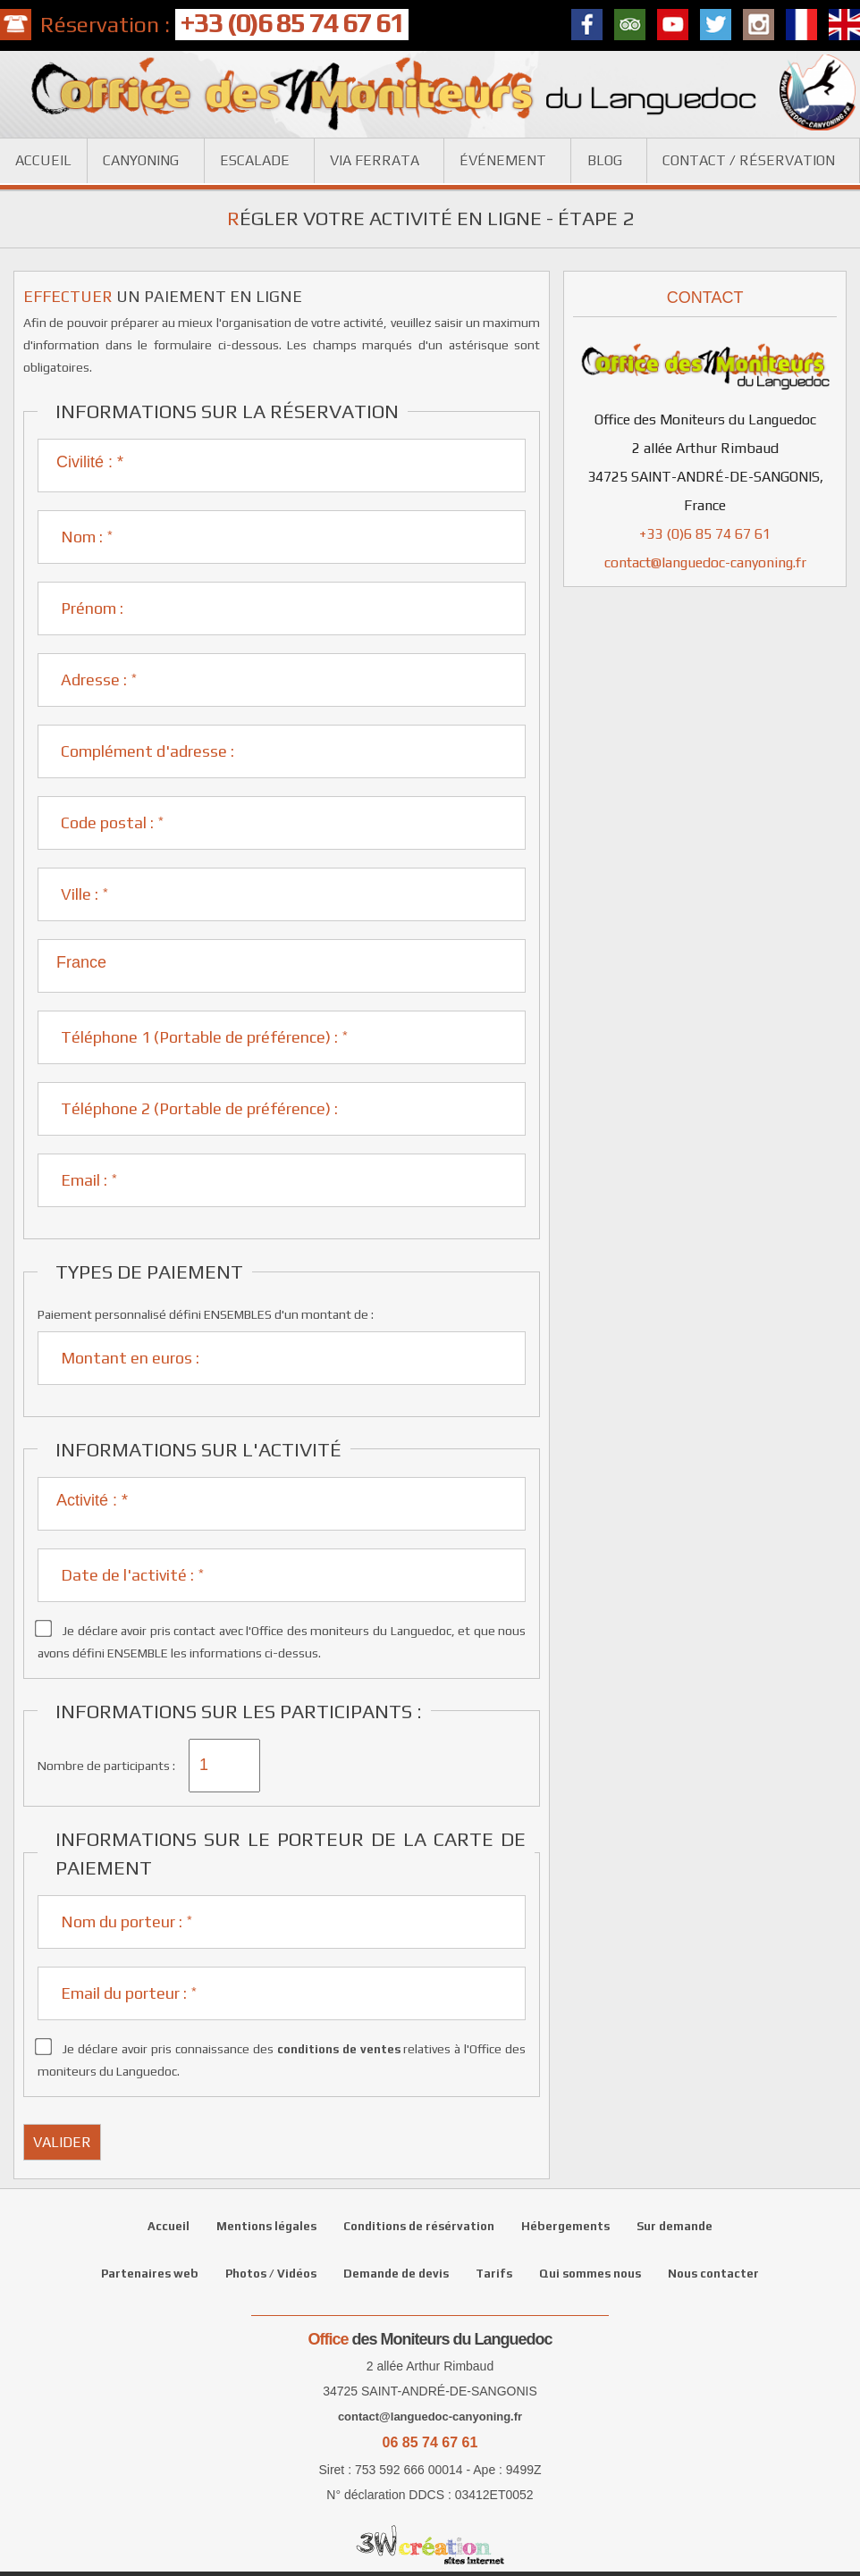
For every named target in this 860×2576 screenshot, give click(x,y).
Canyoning (141, 160)
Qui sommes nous (590, 2273)
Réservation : (224, 24)
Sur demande (674, 2226)
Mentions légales (266, 2226)
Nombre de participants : (106, 1765)
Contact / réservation (748, 160)
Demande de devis (396, 2273)
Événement (503, 160)
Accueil (43, 160)
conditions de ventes (338, 2049)
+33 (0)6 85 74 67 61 (705, 533)
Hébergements (565, 2226)
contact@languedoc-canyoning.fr (705, 562)
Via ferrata (374, 160)
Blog (604, 160)
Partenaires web (149, 2273)
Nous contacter (713, 2273)
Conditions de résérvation (418, 2226)
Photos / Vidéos (270, 2273)
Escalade (255, 160)
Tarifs (494, 2273)
